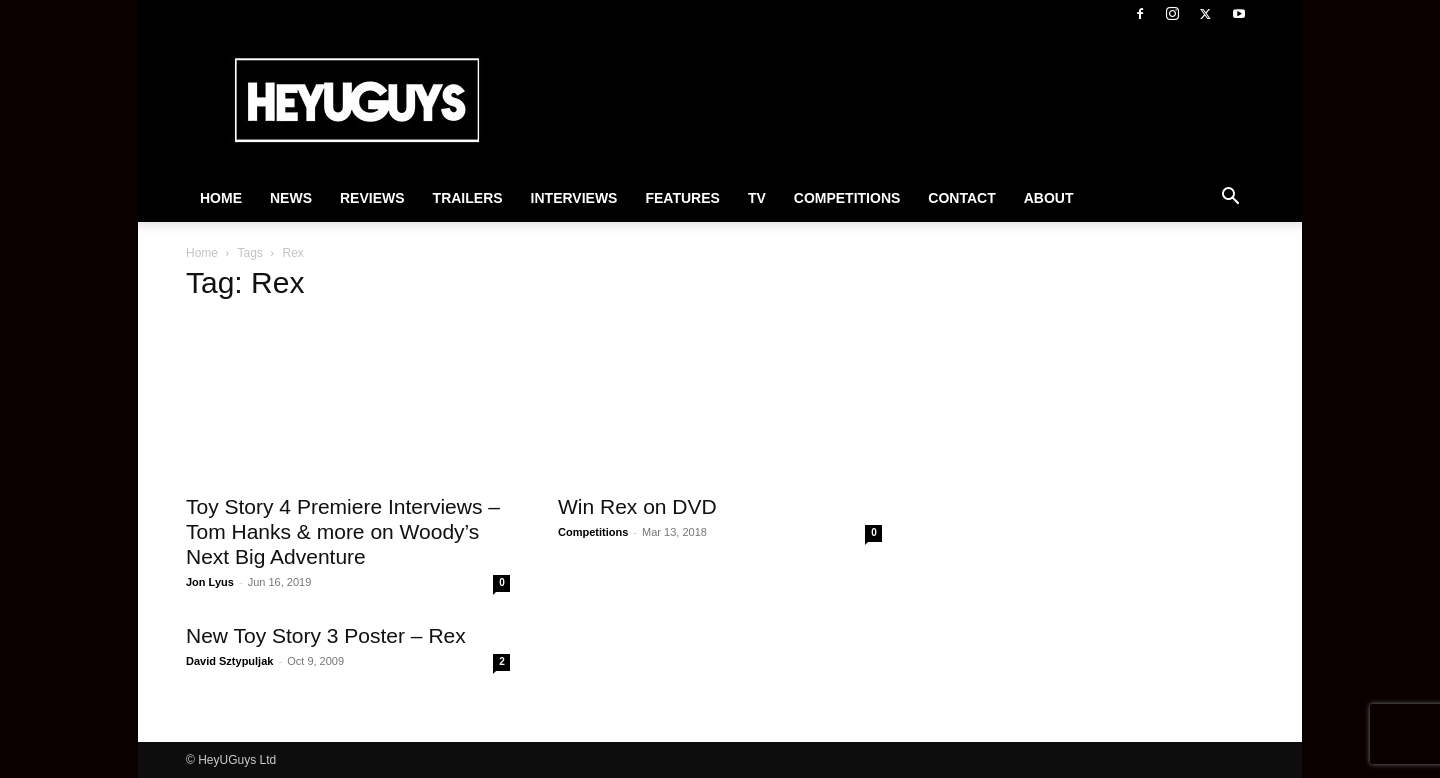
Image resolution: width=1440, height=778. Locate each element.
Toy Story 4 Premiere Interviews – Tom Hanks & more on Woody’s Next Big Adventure (343, 531)
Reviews (372, 198)
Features (682, 198)
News (291, 198)
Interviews (574, 198)
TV (757, 198)
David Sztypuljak (229, 661)
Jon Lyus (210, 582)
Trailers (468, 198)
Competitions (847, 198)
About (1049, 198)
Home (221, 198)
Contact (961, 198)
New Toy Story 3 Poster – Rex (326, 635)
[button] (1230, 199)
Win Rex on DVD (637, 506)
